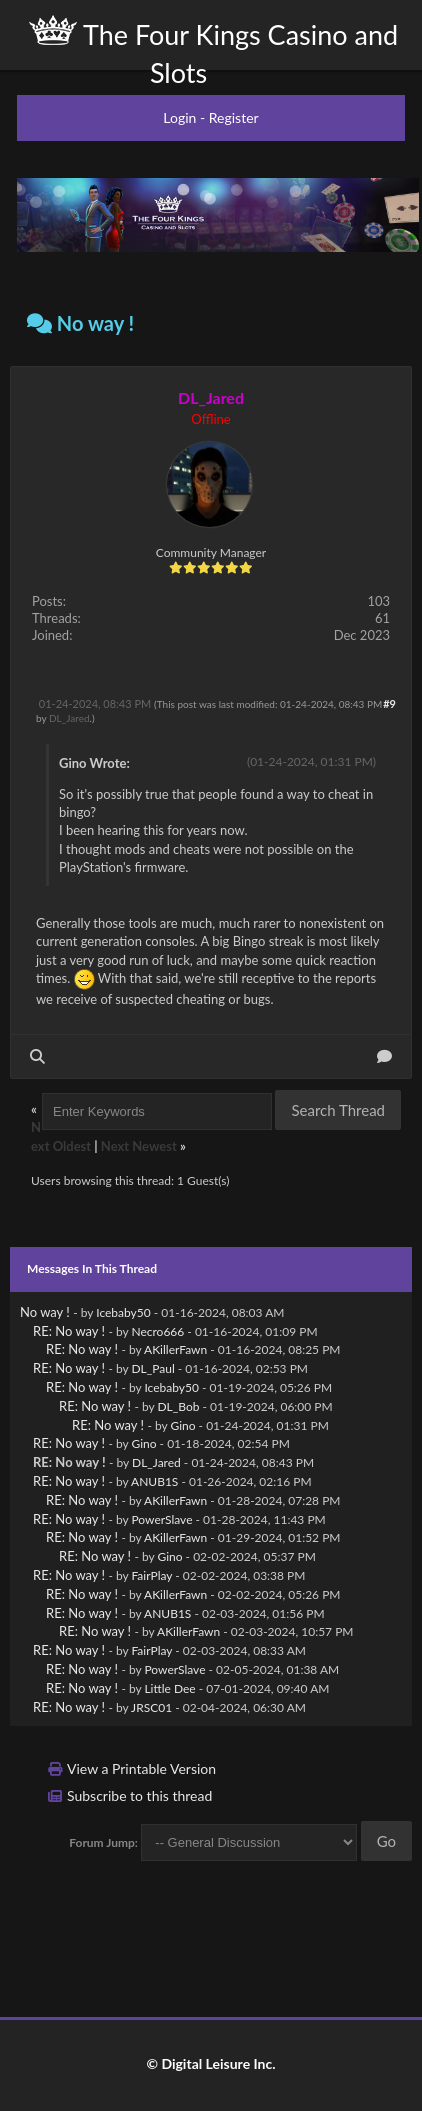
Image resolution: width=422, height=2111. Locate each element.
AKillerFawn (175, 1349)
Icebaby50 (123, 1312)
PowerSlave (161, 1519)
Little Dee (169, 1688)
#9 (389, 703)
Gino (182, 1425)
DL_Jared (69, 718)
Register (234, 117)
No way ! (45, 1312)
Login (179, 117)
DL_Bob (178, 1406)
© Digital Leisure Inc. (210, 2063)
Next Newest (139, 1146)
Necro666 (157, 1331)
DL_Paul (152, 1368)
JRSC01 (151, 1707)
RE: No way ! (69, 1331)
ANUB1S (154, 1481)
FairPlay (151, 1575)
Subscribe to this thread (139, 1795)
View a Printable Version (141, 1768)
